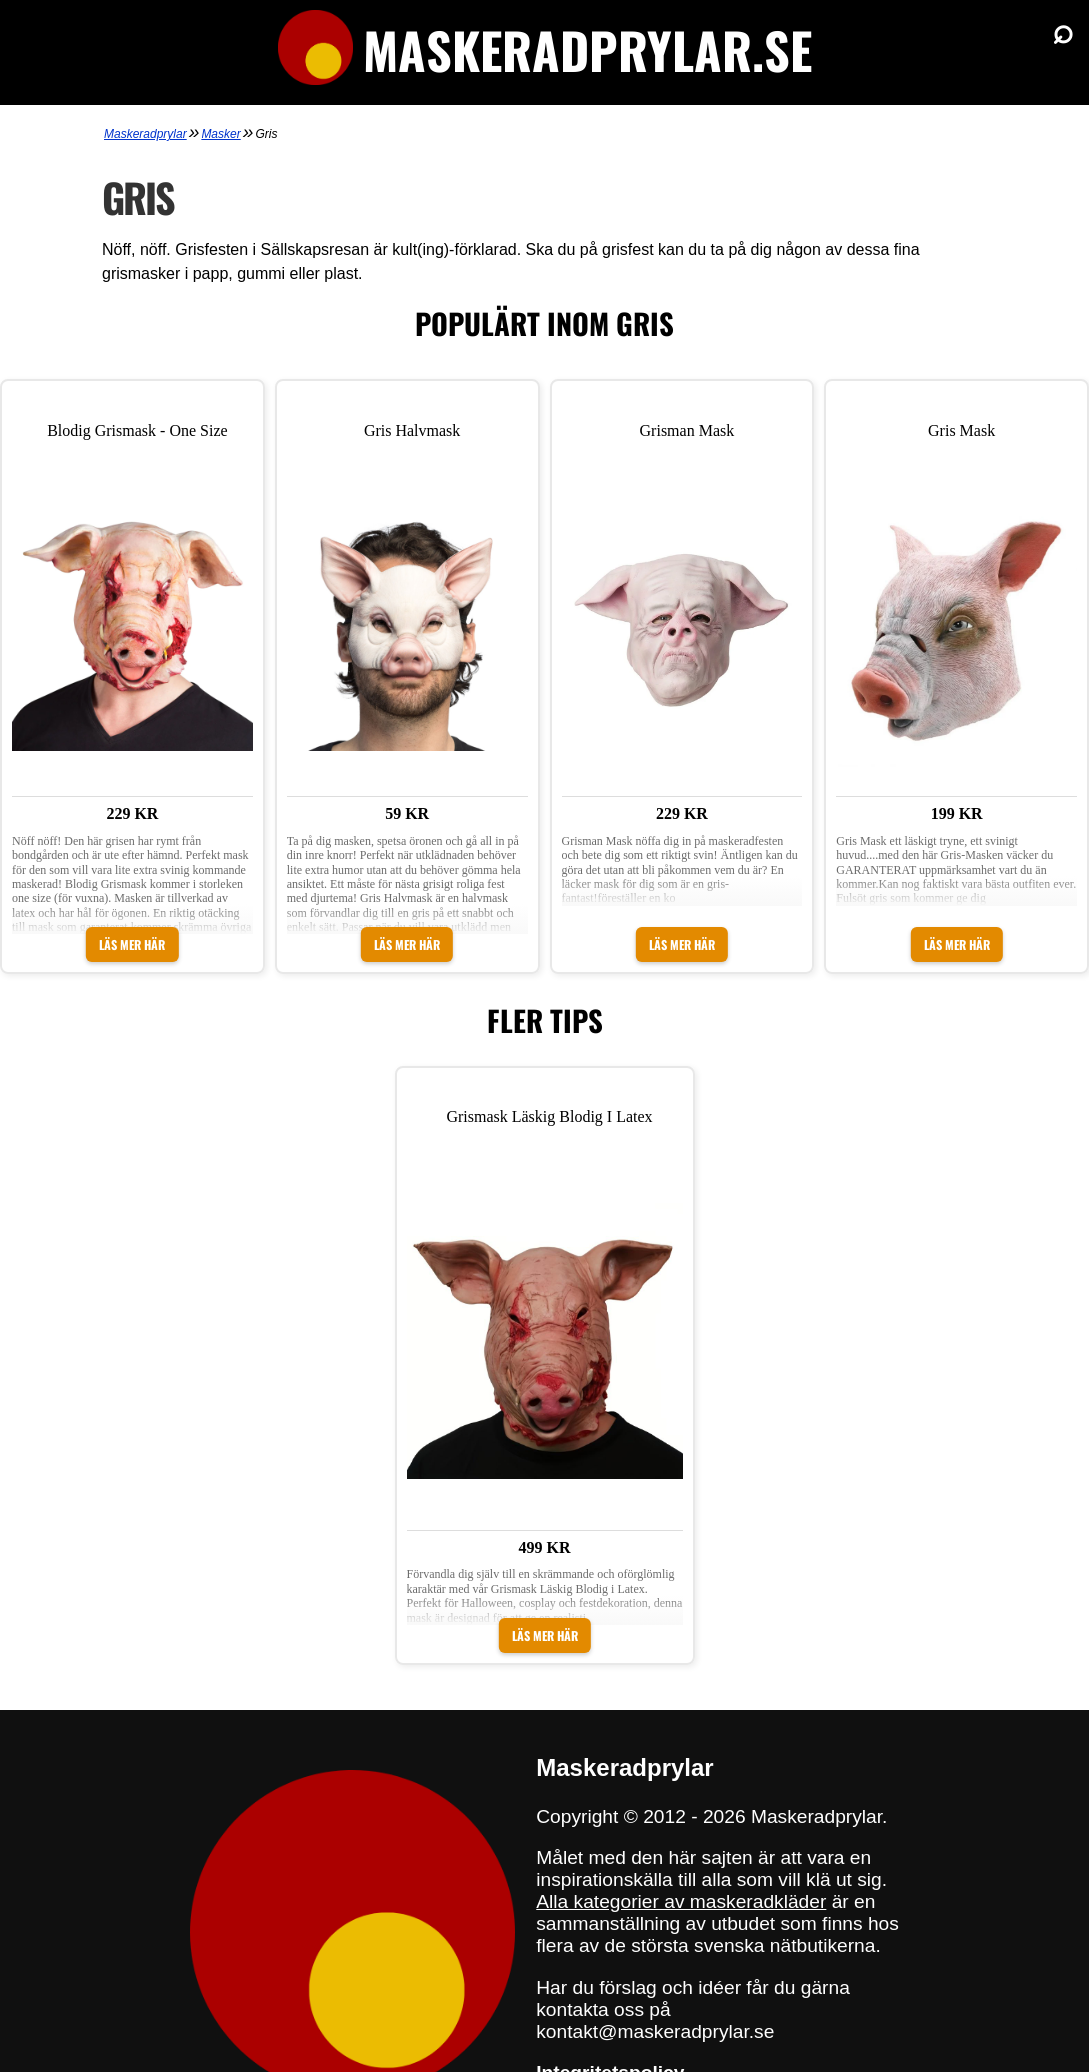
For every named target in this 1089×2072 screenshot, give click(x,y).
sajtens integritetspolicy (652, 2000)
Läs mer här (132, 892)
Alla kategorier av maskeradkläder (681, 1797)
